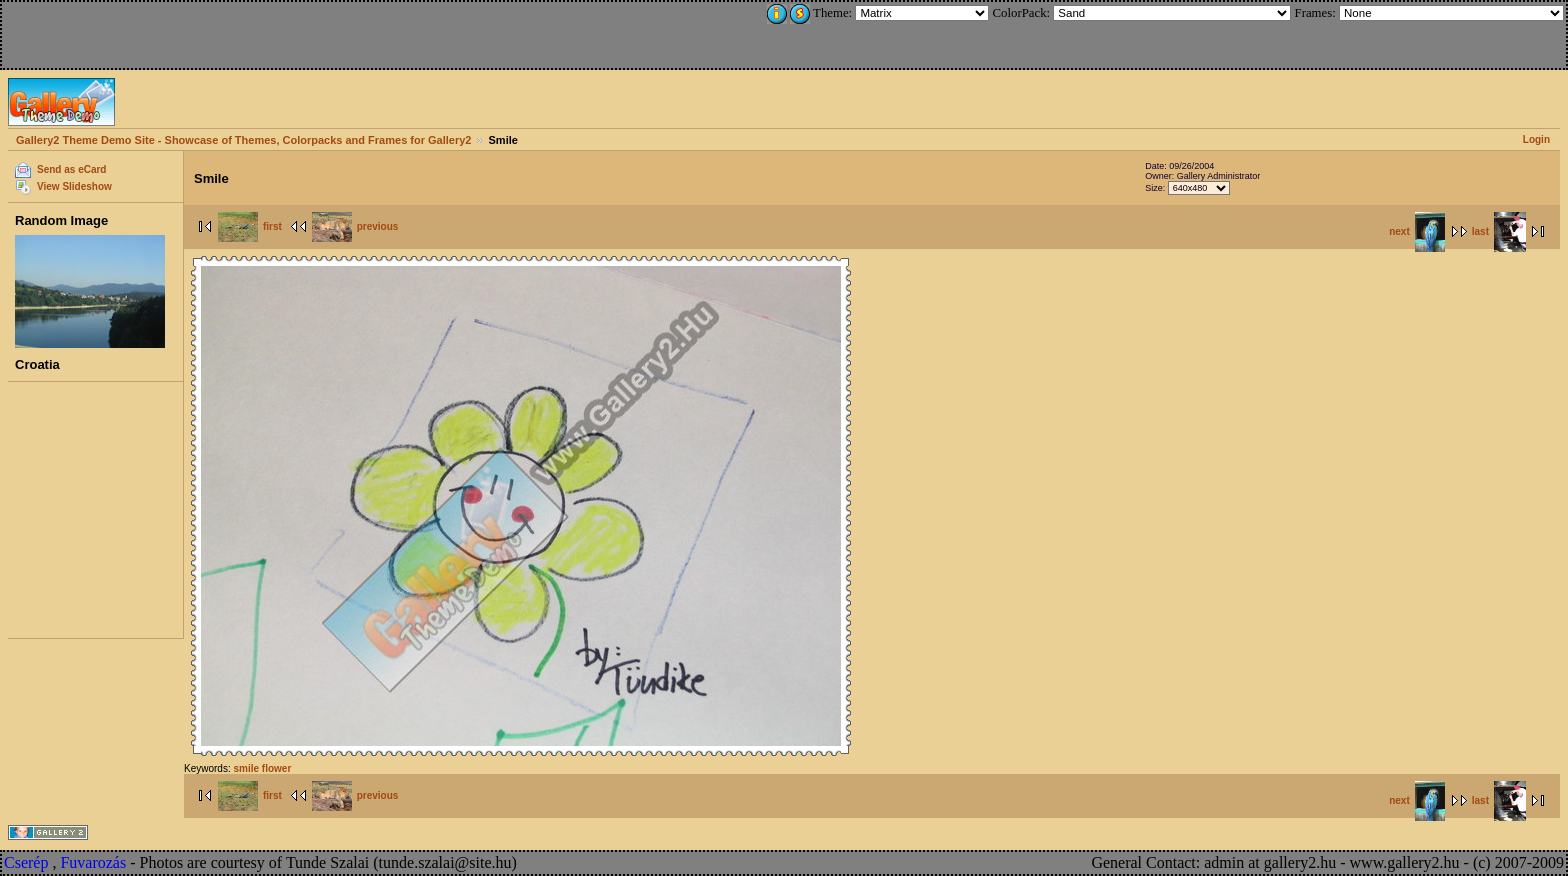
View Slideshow (74, 186)
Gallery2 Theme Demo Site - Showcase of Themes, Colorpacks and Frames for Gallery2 (243, 140)
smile (246, 768)
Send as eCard (71, 169)
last (1499, 231)
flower (276, 768)
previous (355, 226)
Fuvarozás (93, 862)
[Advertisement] (137, 32)
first (250, 226)
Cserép (26, 862)
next (1417, 231)
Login (1536, 139)
